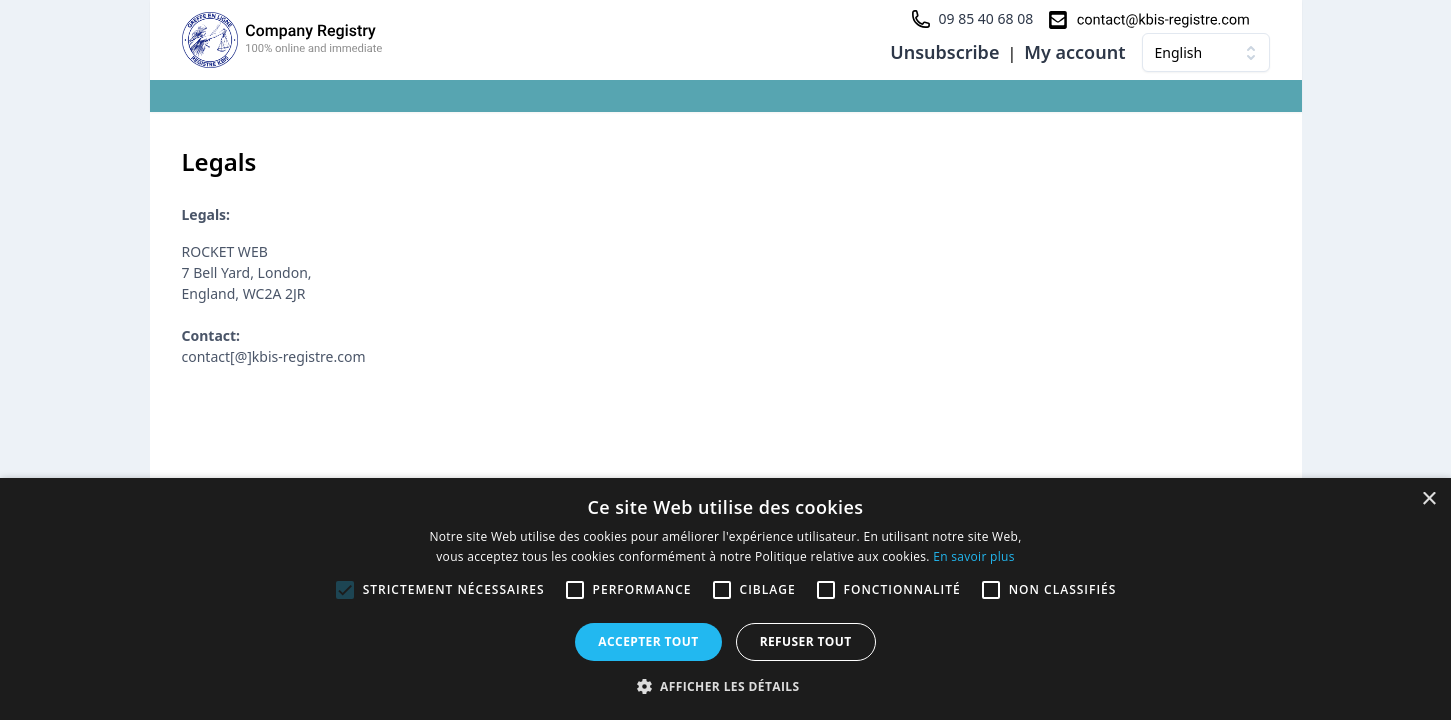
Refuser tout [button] (806, 641)
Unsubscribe (944, 52)
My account (1074, 52)
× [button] (1428, 499)
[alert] (725, 599)
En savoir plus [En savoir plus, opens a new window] (973, 556)
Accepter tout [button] (648, 641)
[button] (726, 686)
